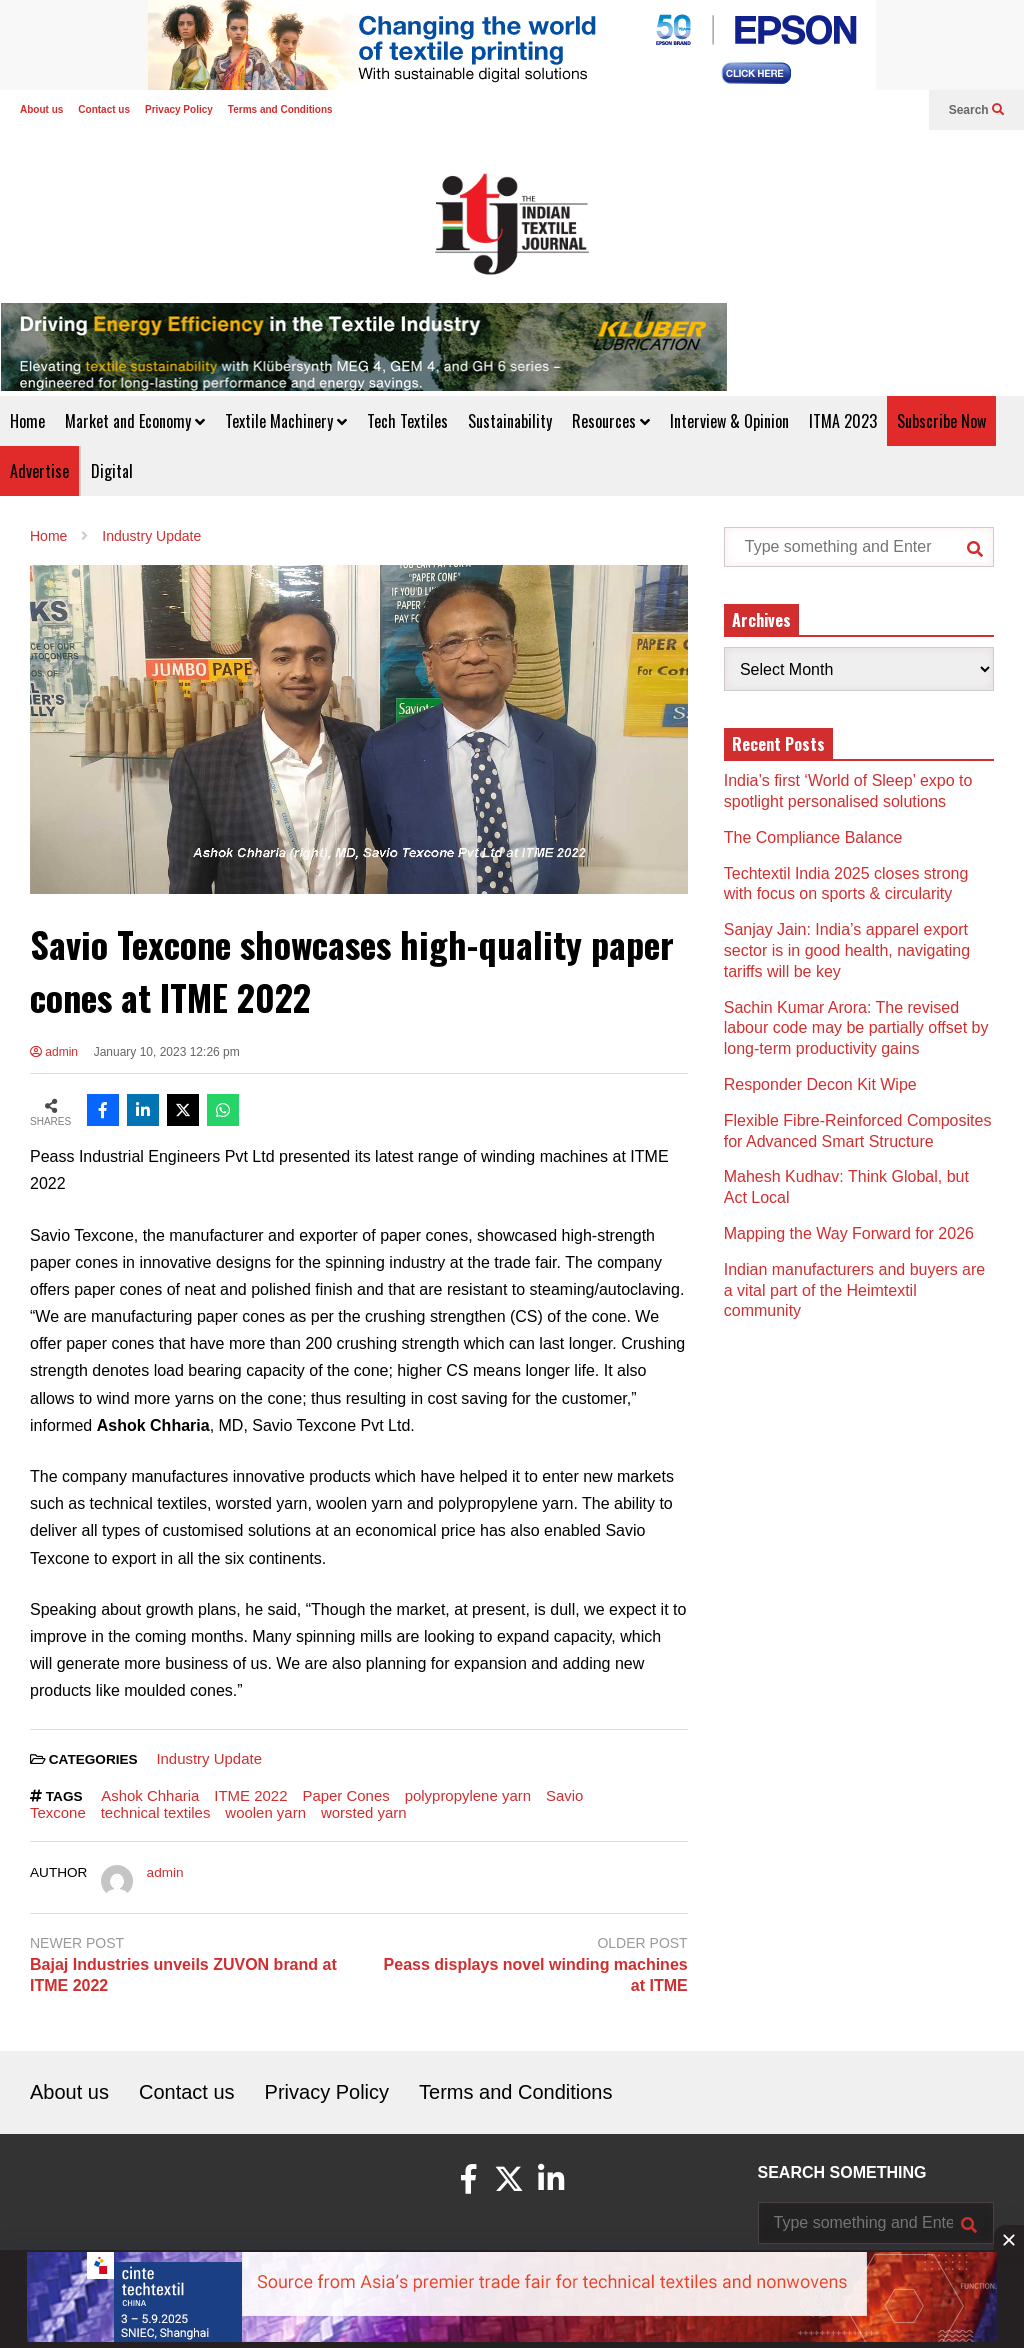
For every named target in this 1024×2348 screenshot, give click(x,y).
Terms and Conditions (280, 109)
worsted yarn (364, 1812)
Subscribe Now (941, 421)
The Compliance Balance (813, 837)
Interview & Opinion (729, 421)
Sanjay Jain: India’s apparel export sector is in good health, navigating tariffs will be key (847, 950)
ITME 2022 (250, 1795)
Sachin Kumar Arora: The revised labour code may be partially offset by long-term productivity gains (856, 1028)
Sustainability (510, 421)
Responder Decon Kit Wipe (820, 1084)
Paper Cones (345, 1795)
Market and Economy (135, 421)
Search (976, 110)
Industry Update (209, 1758)
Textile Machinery (286, 421)
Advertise (39, 471)
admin (54, 1052)
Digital (112, 471)
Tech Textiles (407, 421)
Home (27, 421)
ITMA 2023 (843, 421)
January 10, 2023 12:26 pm (167, 1052)
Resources (611, 421)
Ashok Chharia (150, 1795)
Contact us (104, 109)
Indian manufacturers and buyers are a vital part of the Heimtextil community (854, 1290)
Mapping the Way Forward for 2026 (849, 1233)
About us (41, 109)
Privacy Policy (179, 109)
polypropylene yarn (468, 1795)
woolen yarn (265, 1812)
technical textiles (156, 1812)
